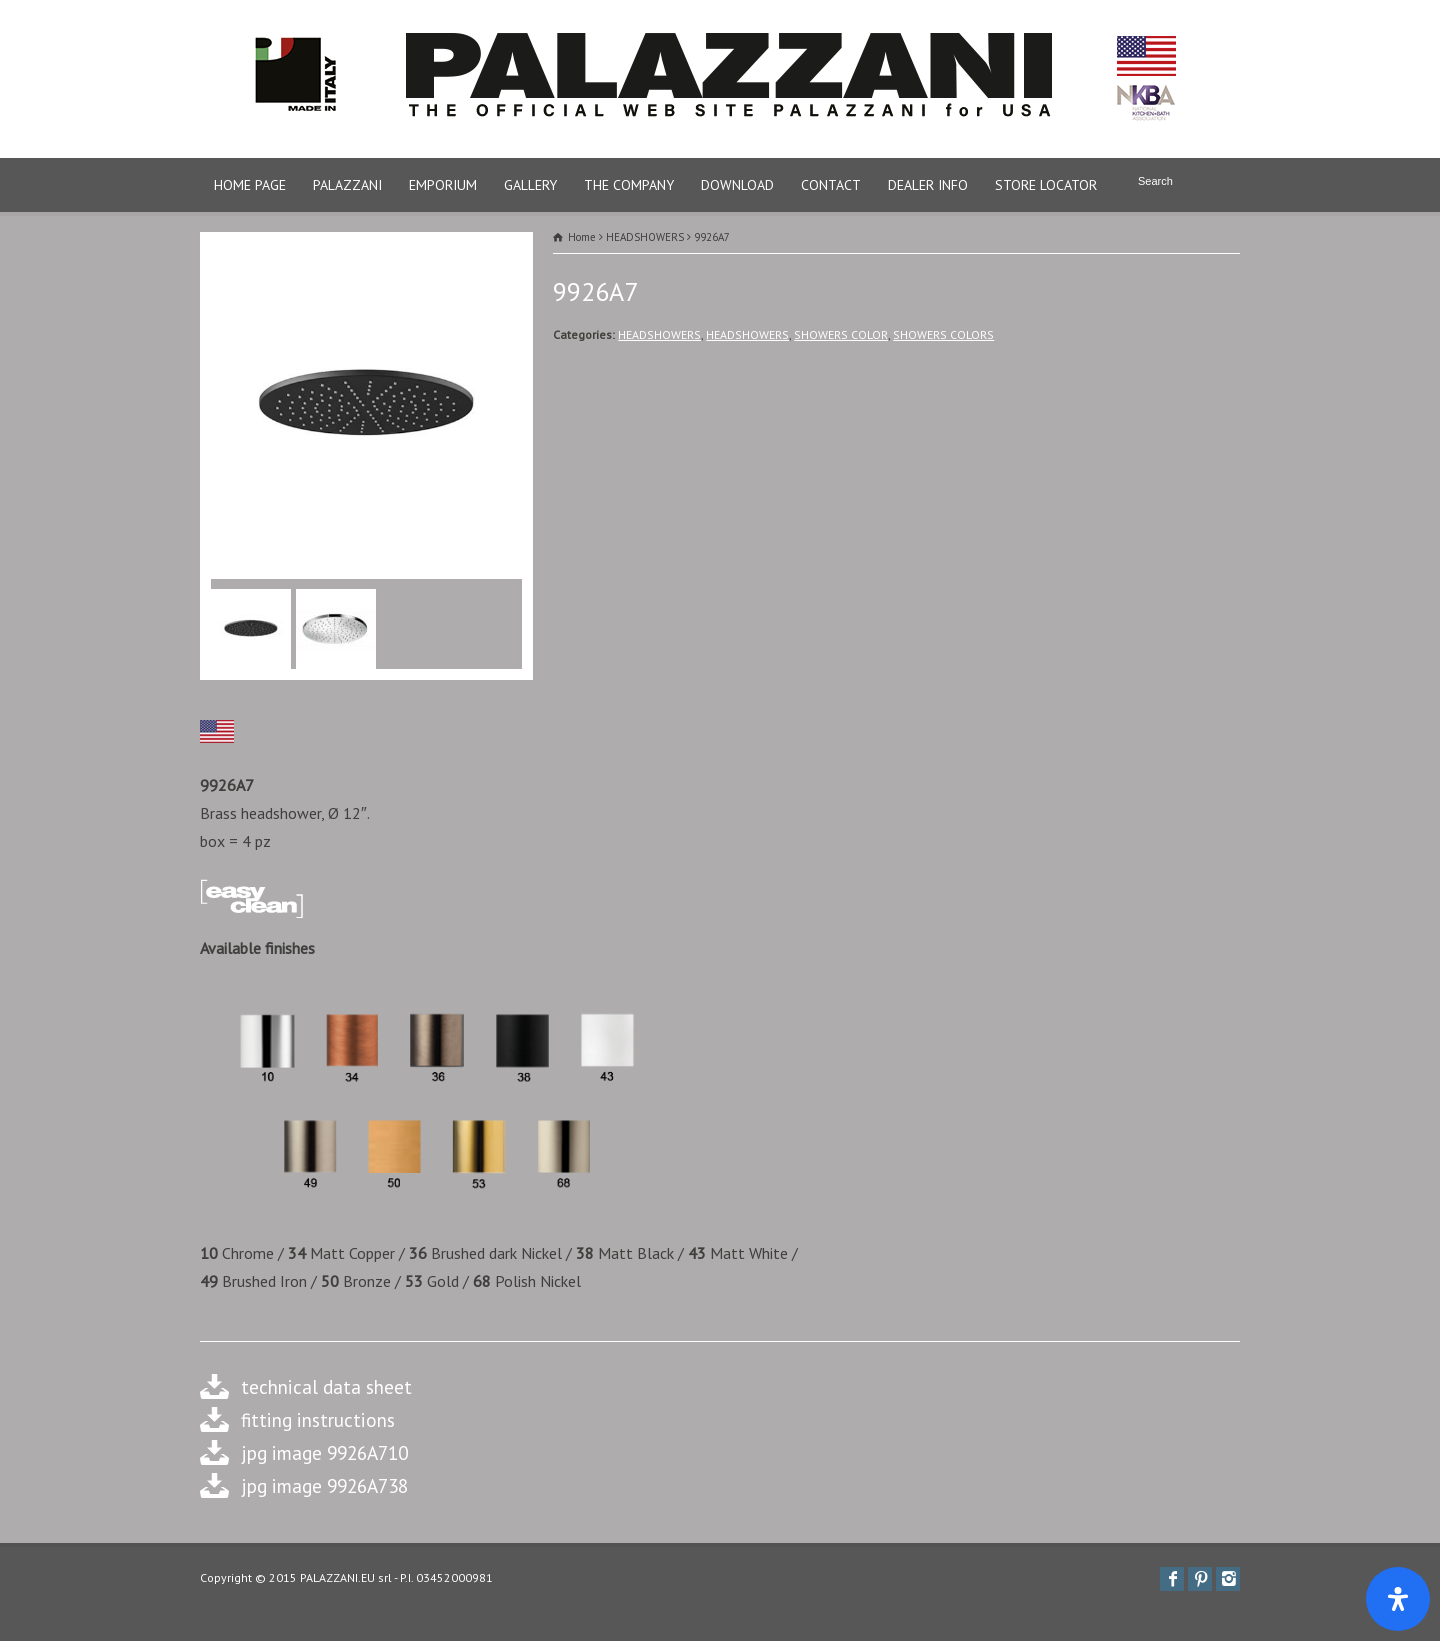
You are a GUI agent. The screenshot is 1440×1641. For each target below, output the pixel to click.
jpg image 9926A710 (324, 1452)
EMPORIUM (443, 185)
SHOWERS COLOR (841, 334)
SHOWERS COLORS (943, 334)
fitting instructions (318, 1419)
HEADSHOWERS (659, 334)
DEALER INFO (928, 185)
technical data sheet (326, 1386)
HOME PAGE (250, 185)
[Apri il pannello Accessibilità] (1398, 1599)
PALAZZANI (347, 185)
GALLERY (530, 185)
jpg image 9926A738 (324, 1485)
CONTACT (831, 185)
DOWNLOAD (737, 185)
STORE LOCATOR (1046, 185)
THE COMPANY (629, 185)
